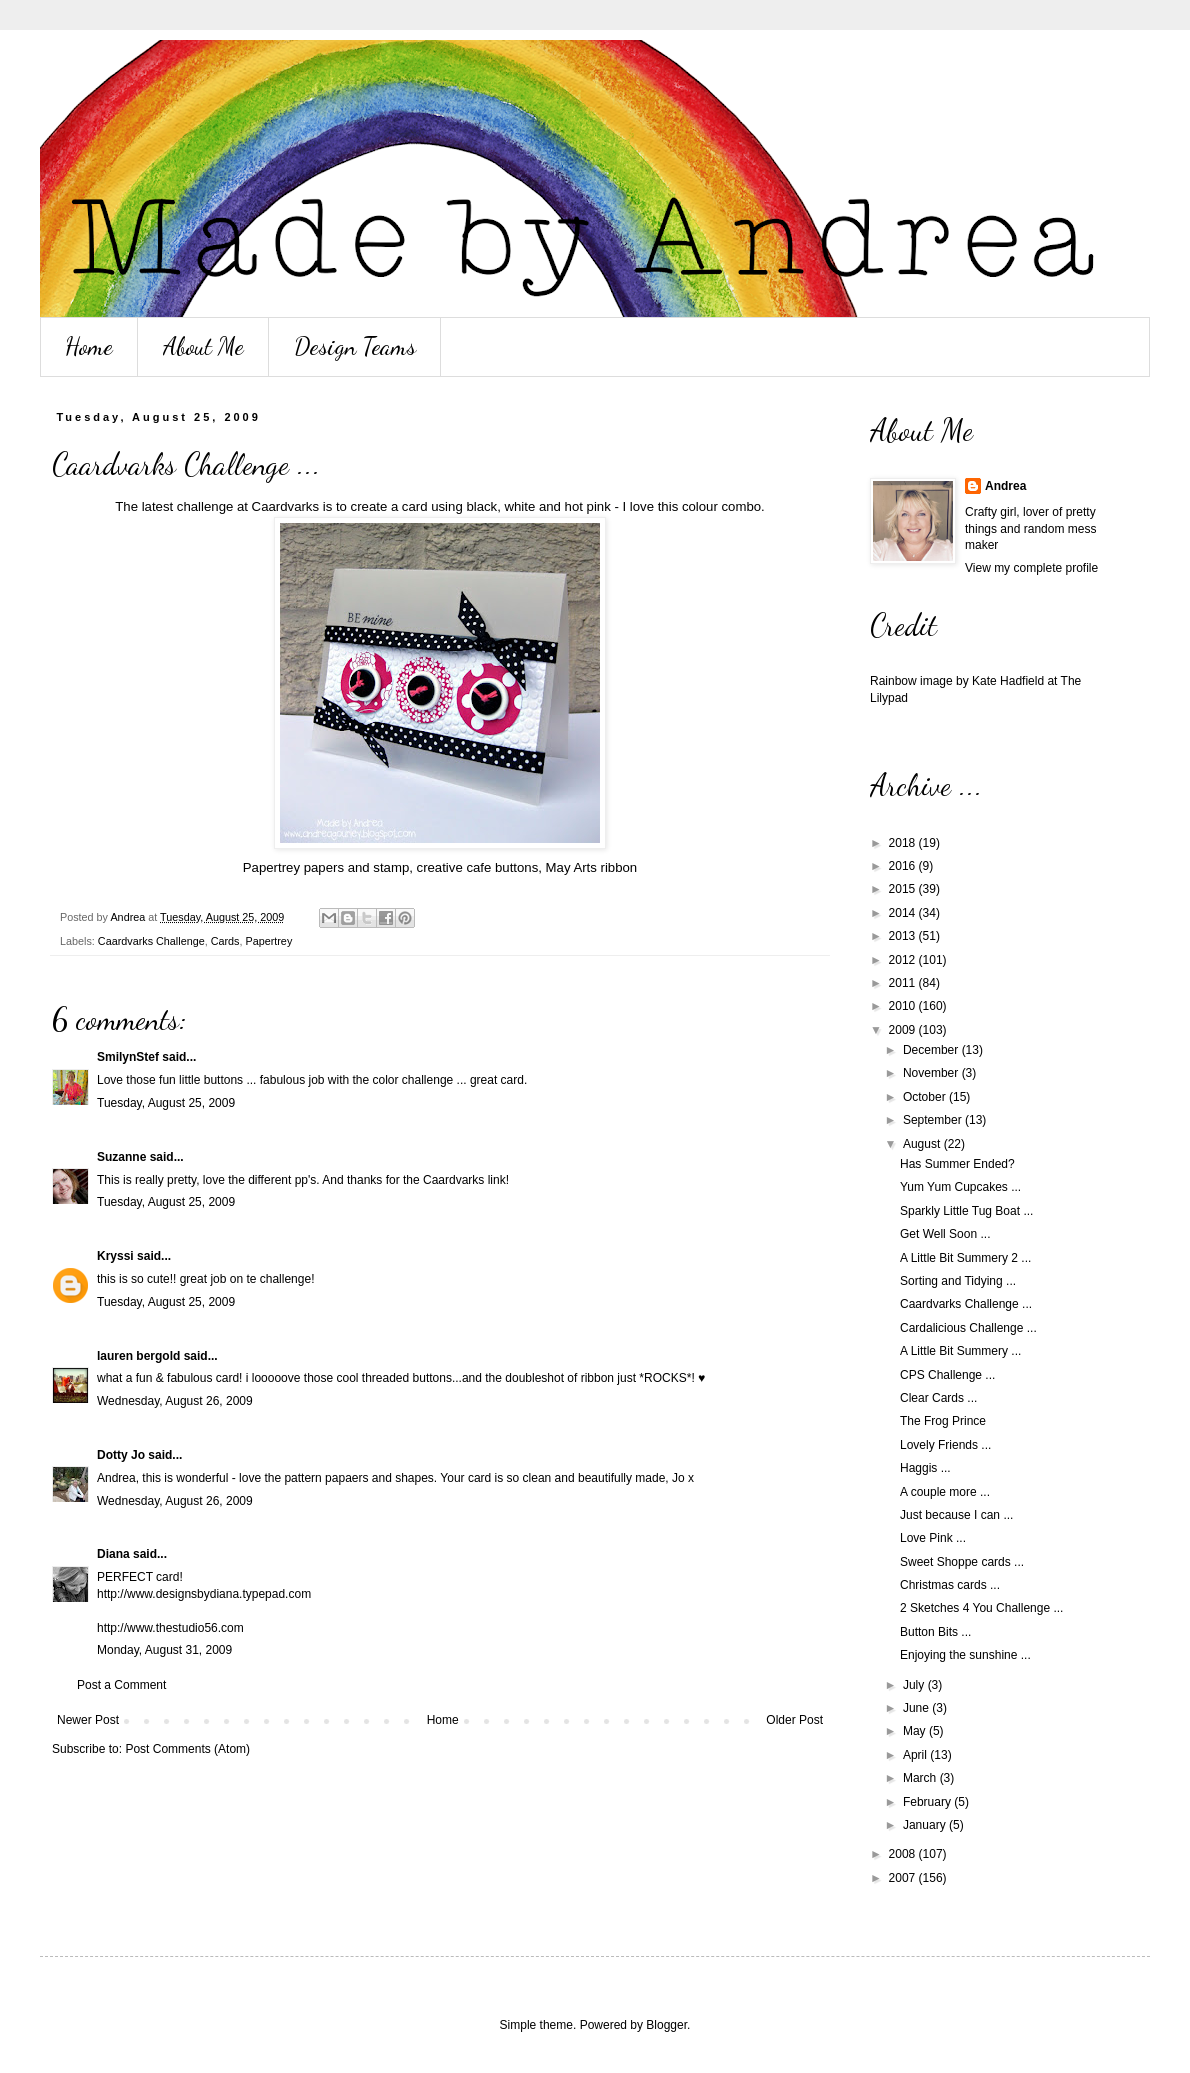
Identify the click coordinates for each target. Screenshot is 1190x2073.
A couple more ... (945, 1492)
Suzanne (121, 1157)
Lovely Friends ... (945, 1445)
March (921, 1778)
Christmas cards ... (950, 1585)
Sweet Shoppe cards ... (962, 1562)
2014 (904, 913)
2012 (904, 960)
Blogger (666, 2025)
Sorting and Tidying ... (958, 1281)
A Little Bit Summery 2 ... (965, 1258)
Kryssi (115, 1256)
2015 (904, 889)
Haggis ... (925, 1468)
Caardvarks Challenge (151, 941)
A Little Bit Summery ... (960, 1351)
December (932, 1050)
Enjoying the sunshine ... (965, 1655)
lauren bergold (138, 1356)
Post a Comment (121, 1685)
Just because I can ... (956, 1515)
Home (89, 346)
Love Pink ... (933, 1538)
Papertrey (268, 941)
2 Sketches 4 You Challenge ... (981, 1608)
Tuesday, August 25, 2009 (166, 1103)
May (916, 1731)
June (917, 1708)
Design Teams (355, 346)
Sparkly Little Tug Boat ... (966, 1211)
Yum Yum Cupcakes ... (960, 1187)
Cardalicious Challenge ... (968, 1328)
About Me (203, 346)
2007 (904, 1878)
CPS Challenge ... (947, 1375)
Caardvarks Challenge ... (966, 1304)
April (916, 1755)
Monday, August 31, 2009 (164, 1650)
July (915, 1685)
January (926, 1825)
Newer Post (88, 1720)
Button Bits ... (935, 1632)
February (928, 1802)
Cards (225, 941)
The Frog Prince (943, 1421)
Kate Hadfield (1008, 681)
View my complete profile (1031, 568)
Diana (113, 1554)
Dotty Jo (121, 1455)
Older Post (794, 1720)
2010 (904, 1006)
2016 (904, 866)
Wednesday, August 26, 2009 (175, 1401)
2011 (904, 983)
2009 (904, 1030)
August (923, 1144)
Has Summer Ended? (957, 1164)
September (934, 1120)
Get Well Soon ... (945, 1234)
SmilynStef (128, 1057)
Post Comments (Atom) (187, 1749)
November (932, 1073)
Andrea (1005, 486)
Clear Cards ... (938, 1398)
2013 (904, 936)
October (926, 1097)
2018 (904, 843)
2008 (904, 1854)
